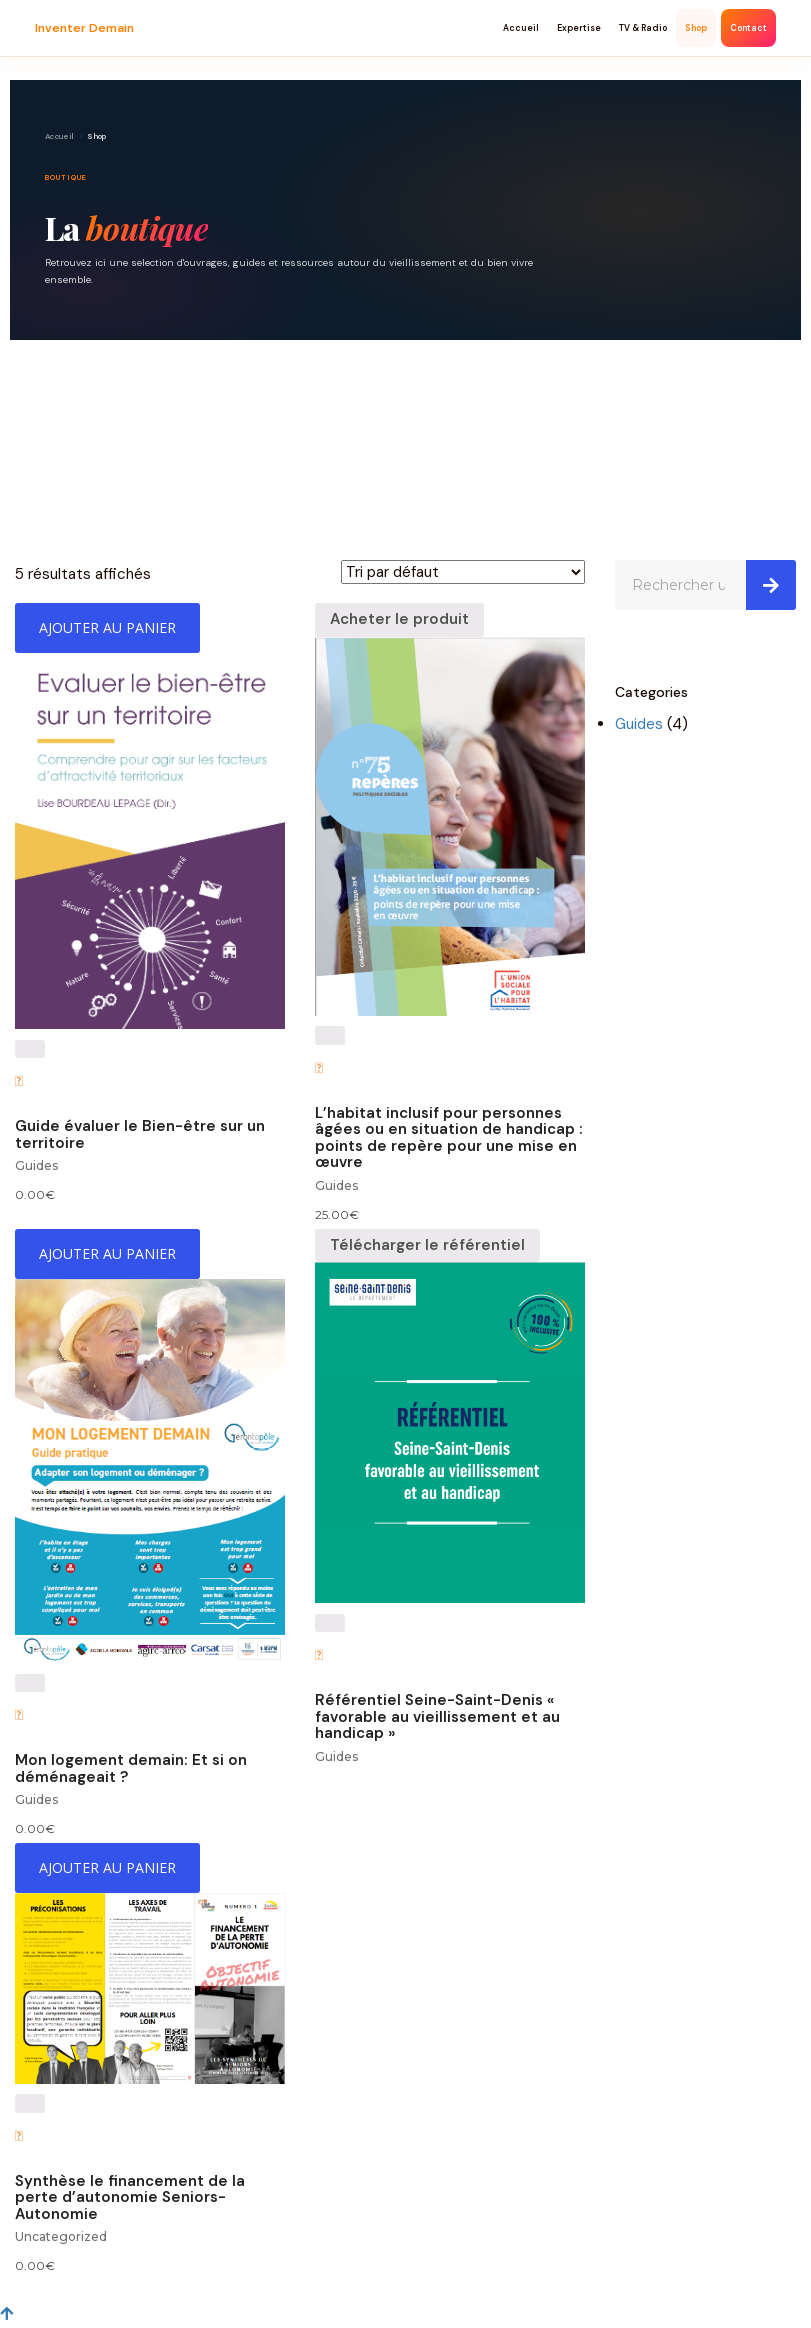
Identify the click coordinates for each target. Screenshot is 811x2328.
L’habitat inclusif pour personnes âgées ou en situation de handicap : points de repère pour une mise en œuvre (449, 1138)
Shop (696, 28)
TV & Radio (643, 28)
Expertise (579, 28)
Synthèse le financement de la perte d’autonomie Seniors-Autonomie (130, 2197)
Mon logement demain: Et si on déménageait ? (131, 1768)
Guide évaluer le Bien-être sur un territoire (140, 1134)
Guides (36, 1165)
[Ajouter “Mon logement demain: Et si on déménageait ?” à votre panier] (107, 1254)
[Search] (771, 585)
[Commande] (463, 572)
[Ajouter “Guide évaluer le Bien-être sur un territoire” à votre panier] (107, 628)
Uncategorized (61, 2236)
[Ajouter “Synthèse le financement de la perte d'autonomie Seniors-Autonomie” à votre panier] (107, 1868)
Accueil (521, 28)
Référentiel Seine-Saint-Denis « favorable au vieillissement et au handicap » (437, 1716)
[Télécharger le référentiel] (427, 1246)
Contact (748, 28)
